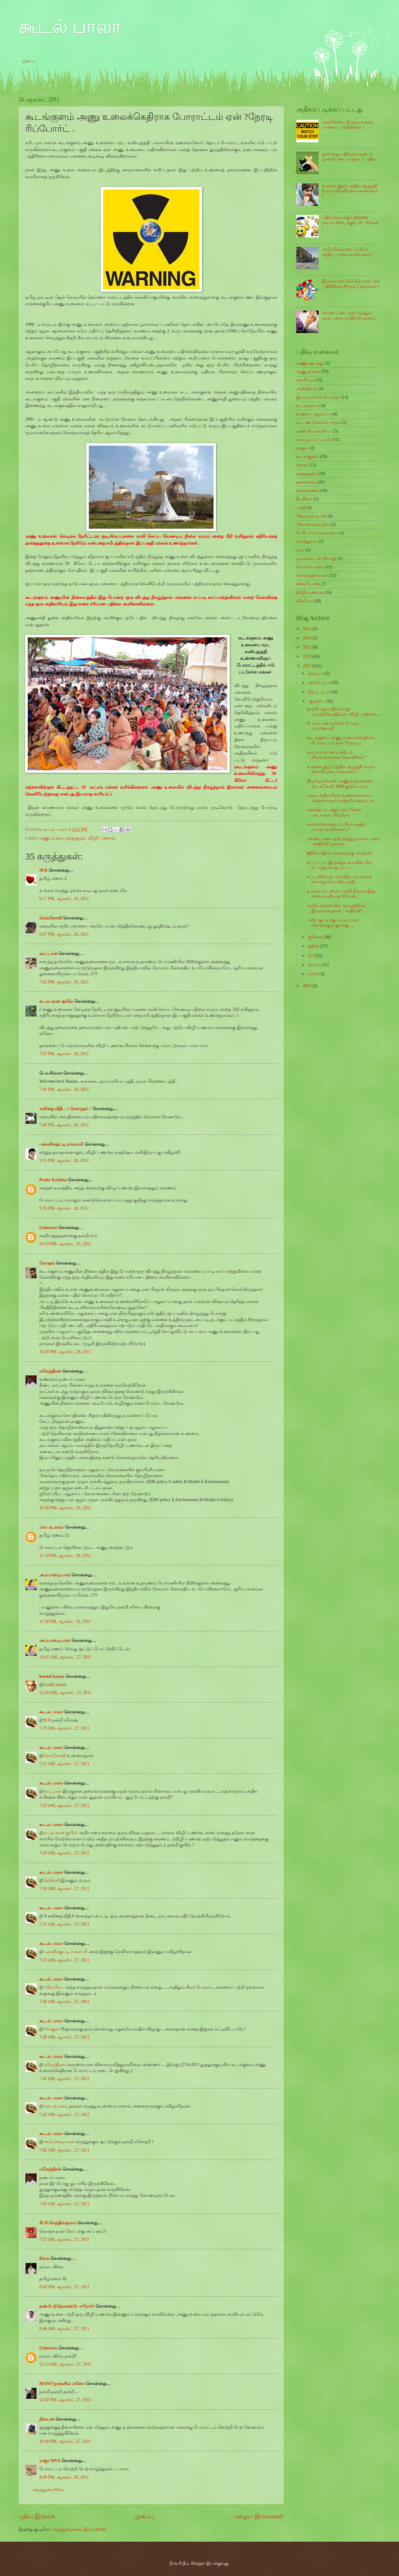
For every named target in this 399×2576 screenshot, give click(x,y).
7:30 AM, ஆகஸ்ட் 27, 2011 (64, 1888)
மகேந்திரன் (50, 1371)
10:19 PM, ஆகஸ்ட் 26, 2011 (65, 1243)
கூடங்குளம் (307, 456)
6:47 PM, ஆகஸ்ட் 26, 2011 (64, 934)
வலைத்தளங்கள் (312, 575)
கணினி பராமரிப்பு (314, 431)
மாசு (300, 550)
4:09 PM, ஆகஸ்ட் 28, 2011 (64, 2477)
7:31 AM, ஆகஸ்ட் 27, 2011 (64, 1924)
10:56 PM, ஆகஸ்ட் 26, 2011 (65, 1508)
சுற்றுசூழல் (75, 838)
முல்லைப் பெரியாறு (316, 558)
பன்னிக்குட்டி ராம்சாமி (61, 1144)
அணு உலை (51, 838)
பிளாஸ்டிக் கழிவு (312, 524)
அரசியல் (305, 380)
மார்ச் (313, 974)
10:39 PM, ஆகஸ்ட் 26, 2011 (65, 1351)
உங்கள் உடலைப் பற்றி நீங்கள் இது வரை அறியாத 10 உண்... (341, 894)
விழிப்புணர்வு (102, 838)
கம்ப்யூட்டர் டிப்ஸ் (313, 439)
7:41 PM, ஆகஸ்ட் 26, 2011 (64, 1089)
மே (311, 955)
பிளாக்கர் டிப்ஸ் (311, 516)
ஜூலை (316, 937)
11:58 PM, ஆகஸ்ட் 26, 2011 (65, 1621)
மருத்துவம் (307, 541)
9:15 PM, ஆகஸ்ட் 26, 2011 (64, 1160)
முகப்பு (29, 61)
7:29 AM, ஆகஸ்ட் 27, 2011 (64, 1853)
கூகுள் (302, 448)
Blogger (198, 2563)
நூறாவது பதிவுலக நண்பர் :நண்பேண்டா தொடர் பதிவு (349, 157)
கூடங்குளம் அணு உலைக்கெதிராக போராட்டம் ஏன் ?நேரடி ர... (340, 740)
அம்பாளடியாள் (55, 1575)
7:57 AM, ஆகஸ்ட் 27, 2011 (64, 2239)
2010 (307, 985)
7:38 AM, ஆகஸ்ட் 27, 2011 (64, 2037)
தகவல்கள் (306, 482)
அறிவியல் (306, 388)
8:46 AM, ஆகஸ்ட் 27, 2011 (64, 2328)
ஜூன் (314, 946)
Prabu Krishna (53, 1180)
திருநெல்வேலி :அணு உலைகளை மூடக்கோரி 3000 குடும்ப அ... (340, 784)
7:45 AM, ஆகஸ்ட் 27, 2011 (64, 2203)
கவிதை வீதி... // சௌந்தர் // (65, 1108)
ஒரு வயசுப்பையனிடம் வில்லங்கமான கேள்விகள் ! (336, 755)
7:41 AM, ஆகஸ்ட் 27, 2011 (64, 2078)
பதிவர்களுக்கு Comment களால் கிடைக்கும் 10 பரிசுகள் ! (350, 222)
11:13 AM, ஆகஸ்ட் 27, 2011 (65, 2364)
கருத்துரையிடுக (48, 2489)
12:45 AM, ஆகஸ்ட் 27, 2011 (65, 1692)
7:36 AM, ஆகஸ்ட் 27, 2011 (64, 2001)
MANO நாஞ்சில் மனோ (62, 2383)
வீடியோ (304, 601)
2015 (307, 628)
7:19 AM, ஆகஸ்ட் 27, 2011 (64, 1728)
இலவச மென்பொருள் (318, 397)
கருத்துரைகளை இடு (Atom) (79, 2529)
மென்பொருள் (310, 567)
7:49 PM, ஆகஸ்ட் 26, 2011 (64, 1125)
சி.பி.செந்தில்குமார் (57, 2223)
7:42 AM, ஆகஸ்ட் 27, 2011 (64, 2114)
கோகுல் (47, 1263)
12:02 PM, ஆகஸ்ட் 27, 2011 (65, 2399)
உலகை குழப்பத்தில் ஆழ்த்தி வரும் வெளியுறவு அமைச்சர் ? (350, 191)
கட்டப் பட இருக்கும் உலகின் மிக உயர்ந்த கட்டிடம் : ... (339, 865)
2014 (307, 638)
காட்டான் (48, 953)
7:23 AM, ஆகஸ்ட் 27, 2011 (64, 1805)
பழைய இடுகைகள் (258, 2516)
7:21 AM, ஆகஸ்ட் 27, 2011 (64, 1763)
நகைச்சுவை (307, 490)
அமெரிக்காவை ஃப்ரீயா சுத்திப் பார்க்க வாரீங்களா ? (347, 252)
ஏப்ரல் (314, 964)
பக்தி (300, 507)
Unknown (48, 1227)
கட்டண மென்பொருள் (318, 422)
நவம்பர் (316, 673)
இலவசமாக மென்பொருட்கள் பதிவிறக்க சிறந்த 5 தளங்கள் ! (351, 284)
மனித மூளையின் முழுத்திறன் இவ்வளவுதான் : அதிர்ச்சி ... (336, 908)
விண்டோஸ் (308, 583)
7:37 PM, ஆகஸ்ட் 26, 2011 (64, 1053)
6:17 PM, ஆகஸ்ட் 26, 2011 (64, 898)
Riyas (44, 2258)
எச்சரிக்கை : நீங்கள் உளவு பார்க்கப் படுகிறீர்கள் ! (347, 125)
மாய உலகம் (51, 1527)
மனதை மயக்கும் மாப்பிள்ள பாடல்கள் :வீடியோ (334, 812)
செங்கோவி (50, 918)
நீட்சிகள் (304, 499)
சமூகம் (303, 465)
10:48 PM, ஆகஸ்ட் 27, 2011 (65, 2441)
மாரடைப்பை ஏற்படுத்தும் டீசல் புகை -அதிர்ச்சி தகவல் (349, 316)
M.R (43, 870)
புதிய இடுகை (37, 2516)
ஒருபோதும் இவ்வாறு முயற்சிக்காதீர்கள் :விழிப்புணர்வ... (343, 712)
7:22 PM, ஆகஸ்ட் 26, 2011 (64, 982)
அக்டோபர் (319, 682)
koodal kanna (51, 1676)
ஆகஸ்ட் (316, 701)
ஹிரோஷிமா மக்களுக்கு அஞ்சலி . (340, 853)
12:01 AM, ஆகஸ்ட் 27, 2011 (65, 1657)
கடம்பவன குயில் (56, 1001)
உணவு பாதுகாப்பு (313, 414)
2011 (307, 666)
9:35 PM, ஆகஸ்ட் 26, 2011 (64, 1208)
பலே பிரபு (53, 1987)
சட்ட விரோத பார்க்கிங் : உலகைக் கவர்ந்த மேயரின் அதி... (339, 879)
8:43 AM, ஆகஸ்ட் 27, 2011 (64, 2287)
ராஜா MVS (49, 2460)
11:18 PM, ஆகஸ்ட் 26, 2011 (65, 1555)
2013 (307, 647)
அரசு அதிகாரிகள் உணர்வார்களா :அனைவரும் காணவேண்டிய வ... (342, 798)
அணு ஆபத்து (310, 363)
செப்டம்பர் (319, 692)
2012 (307, 656)
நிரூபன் (47, 2419)
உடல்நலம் (306, 405)
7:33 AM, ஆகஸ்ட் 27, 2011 (64, 1960)
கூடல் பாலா (70, 27)
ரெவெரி (51, 1880)
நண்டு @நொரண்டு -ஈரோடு (66, 2306)
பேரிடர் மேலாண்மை (317, 533)
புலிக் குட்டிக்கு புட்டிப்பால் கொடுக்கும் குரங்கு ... (332, 923)
